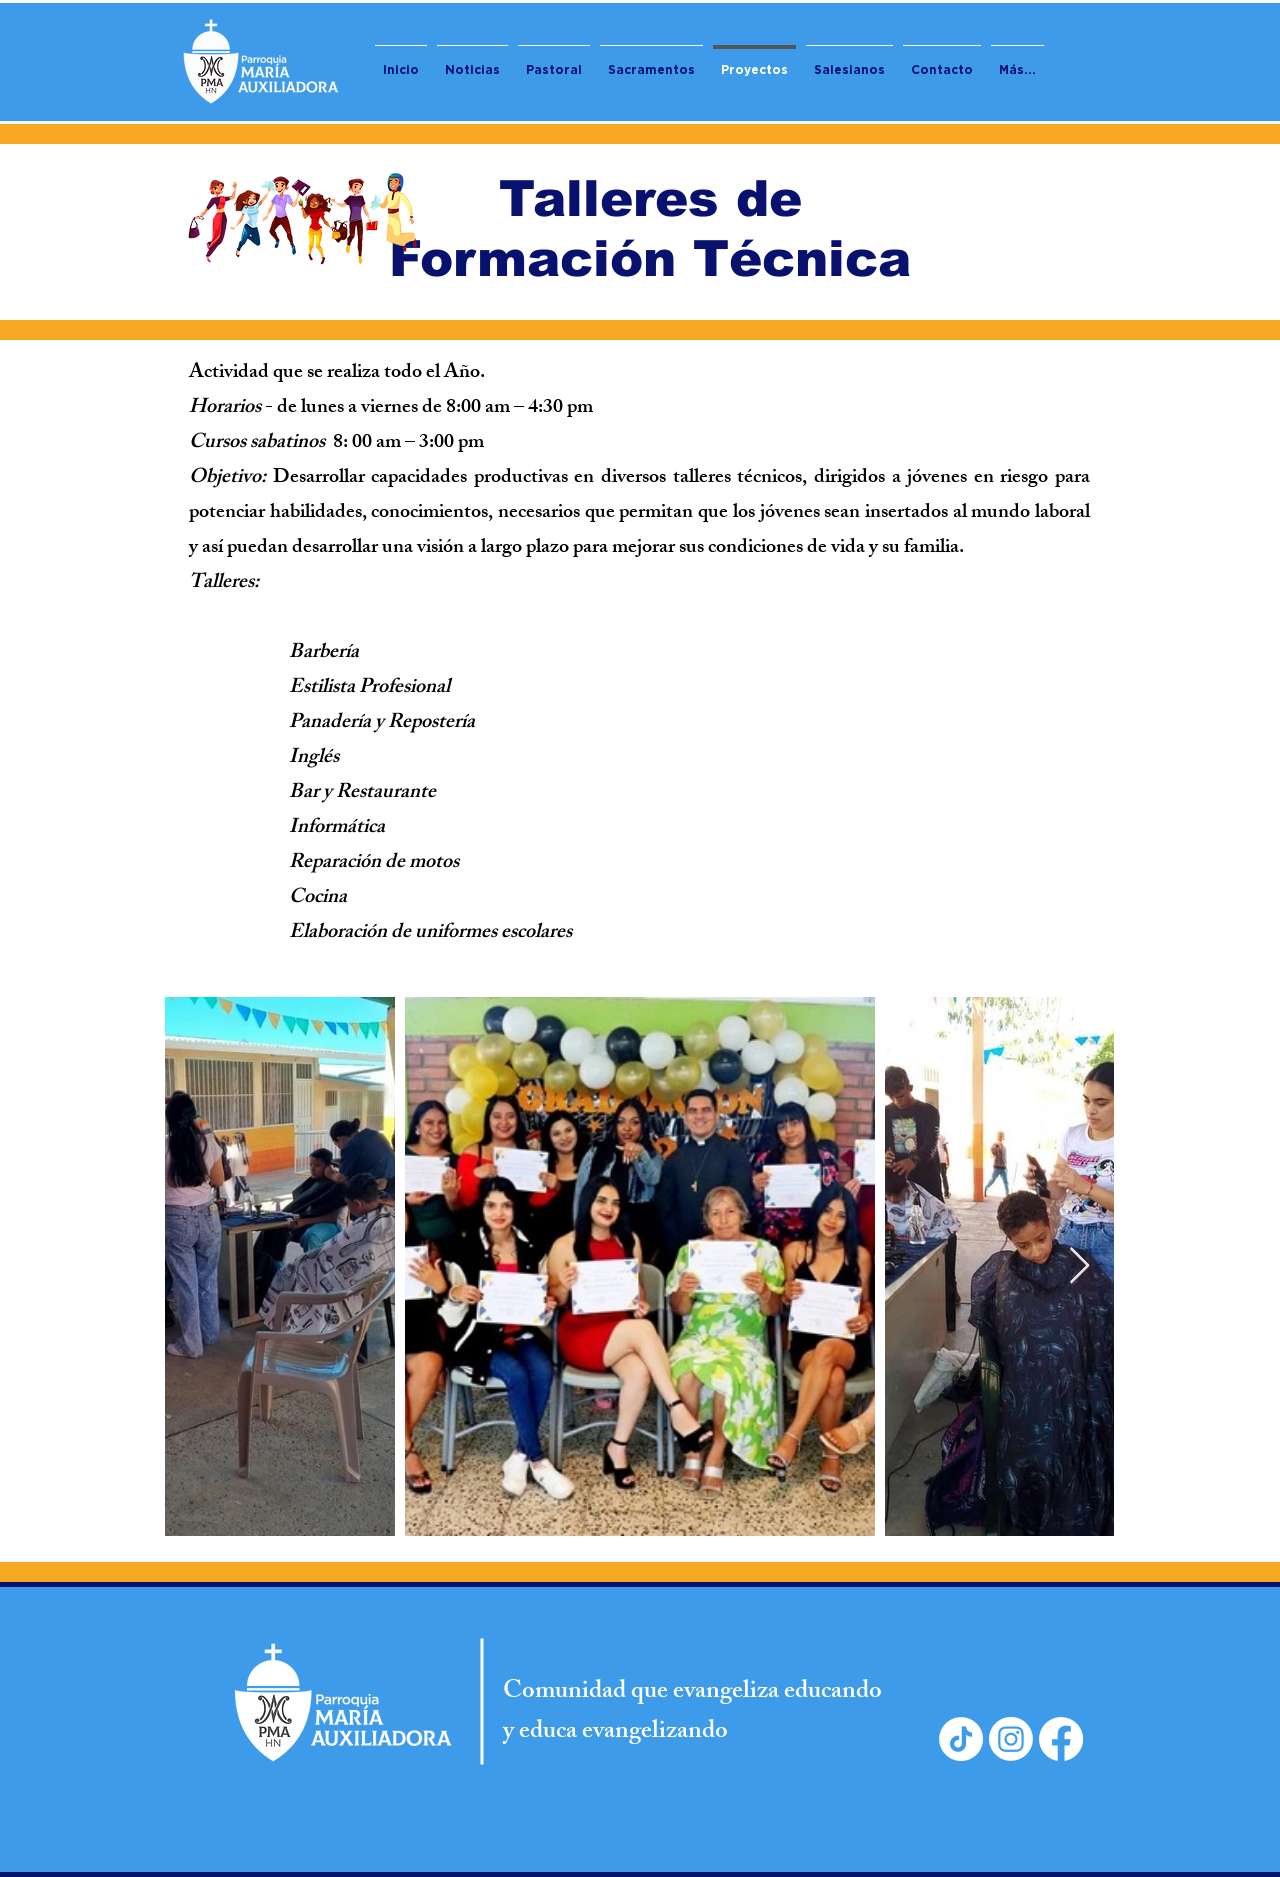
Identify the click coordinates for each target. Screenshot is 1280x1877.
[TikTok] (961, 1739)
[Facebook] (1061, 1739)
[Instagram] (1011, 1739)
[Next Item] (1079, 1266)
